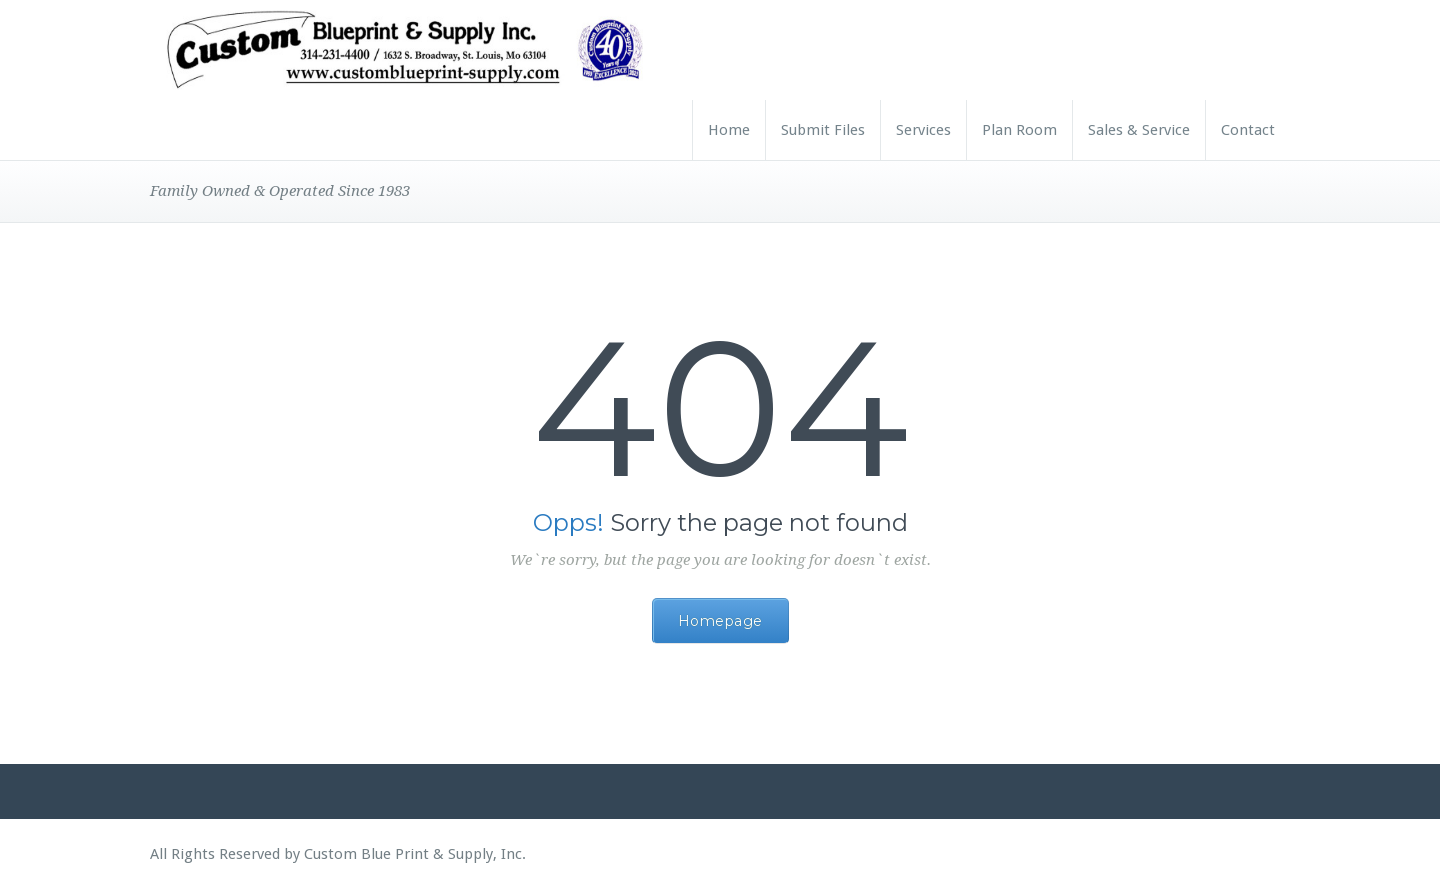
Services (923, 130)
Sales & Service (1139, 130)
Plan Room (1019, 130)
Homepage (720, 621)
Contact (1248, 130)
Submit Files (823, 130)
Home (729, 130)
